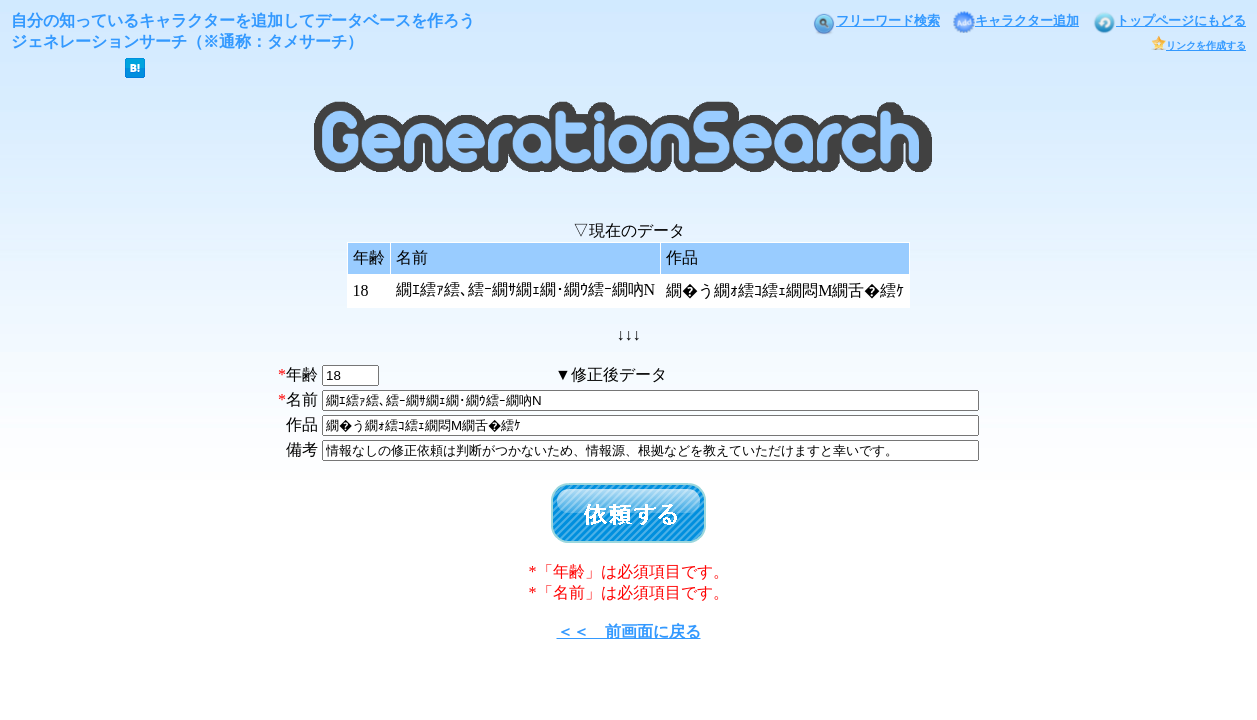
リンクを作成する (1198, 45)
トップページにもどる (1169, 20)
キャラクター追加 (1016, 20)
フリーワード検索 (876, 20)
